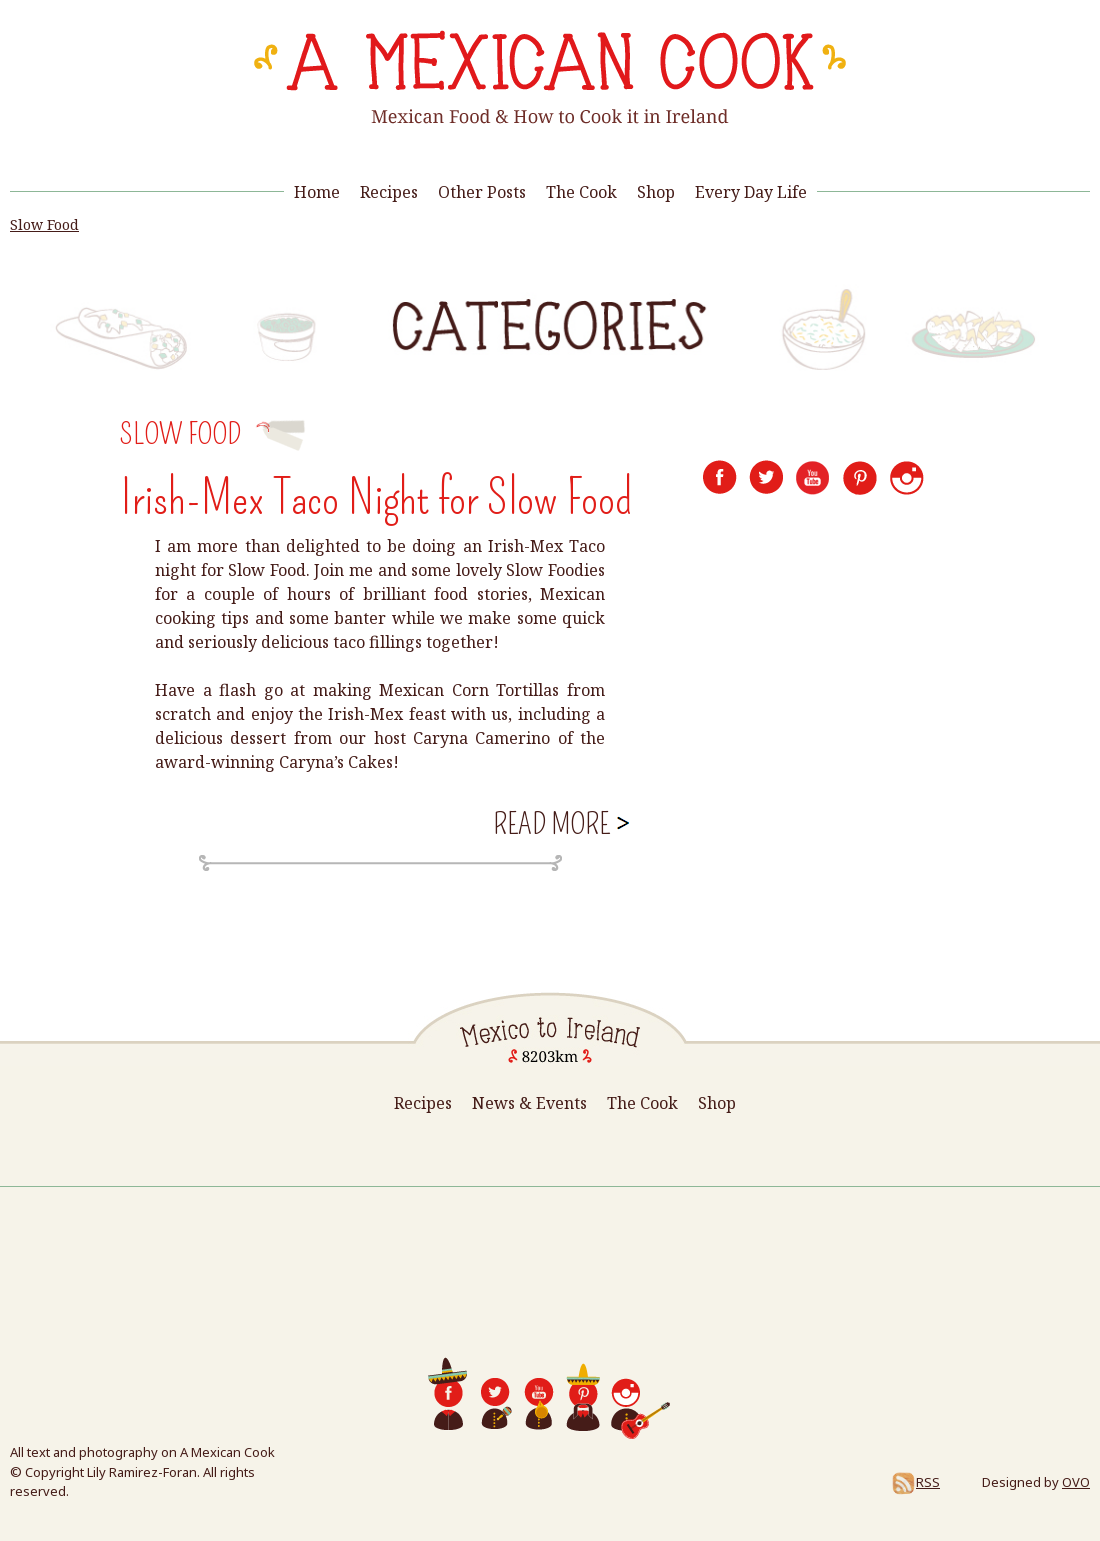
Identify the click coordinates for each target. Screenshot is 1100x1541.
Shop (656, 192)
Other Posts (482, 192)
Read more (561, 822)
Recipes (389, 192)
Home (317, 192)
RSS (915, 1482)
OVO (1076, 1482)
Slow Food (44, 224)
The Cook (581, 192)
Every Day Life (751, 192)
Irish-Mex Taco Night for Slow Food (376, 498)
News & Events (529, 1103)
